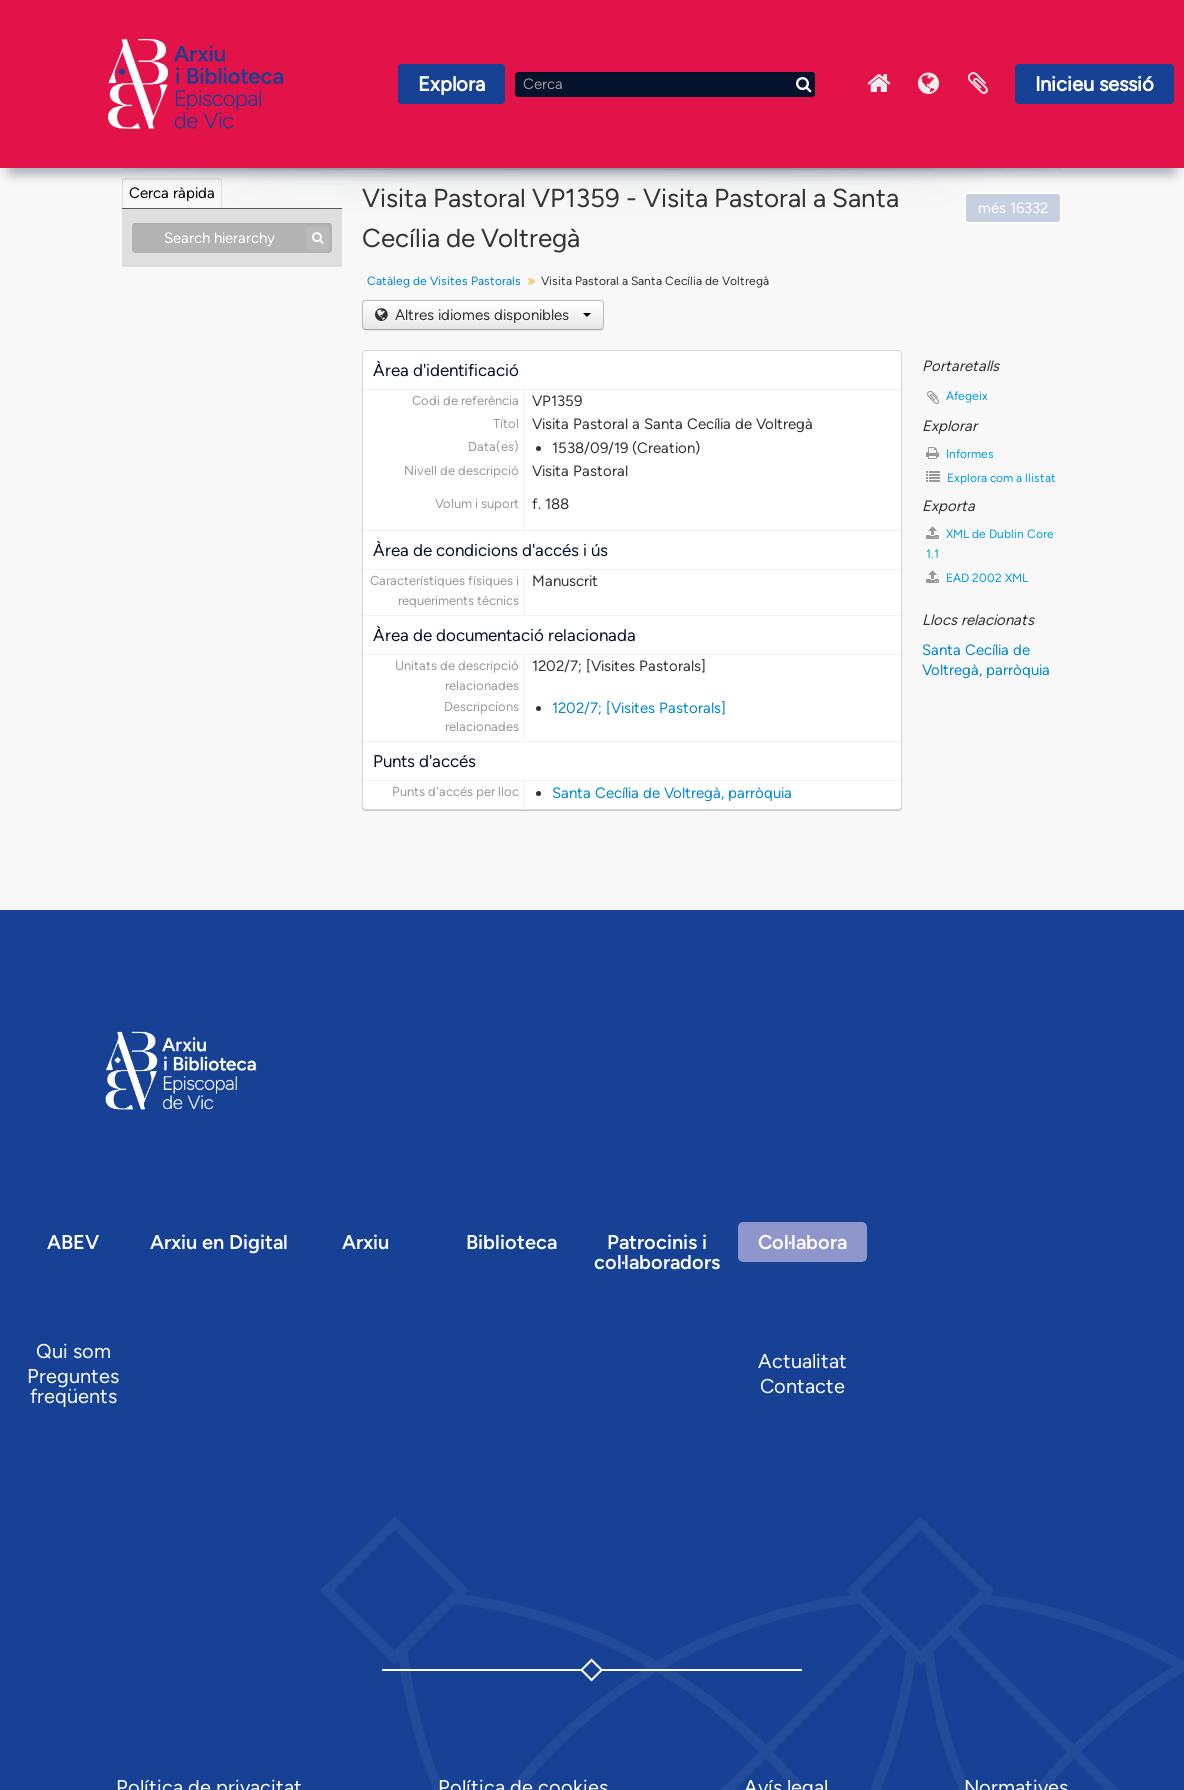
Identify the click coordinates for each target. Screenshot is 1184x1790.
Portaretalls (978, 84)
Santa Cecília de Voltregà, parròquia (672, 793)
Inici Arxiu (878, 84)
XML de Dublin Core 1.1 (990, 543)
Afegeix (967, 396)
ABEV (73, 1242)
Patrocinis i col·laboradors (657, 1252)
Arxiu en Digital (219, 1242)
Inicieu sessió (1094, 84)
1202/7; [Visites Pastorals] (639, 708)
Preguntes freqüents (73, 1386)
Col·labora (802, 1242)
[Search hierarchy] (232, 238)
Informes (960, 453)
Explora (451, 84)
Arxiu (365, 1242)
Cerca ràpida (172, 193)
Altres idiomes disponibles (491, 315)
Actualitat (802, 1361)
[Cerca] (665, 84)
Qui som (73, 1351)
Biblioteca (511, 1242)
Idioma (928, 84)
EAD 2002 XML (977, 577)
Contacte (802, 1386)
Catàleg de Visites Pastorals (444, 281)
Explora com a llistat (991, 477)
